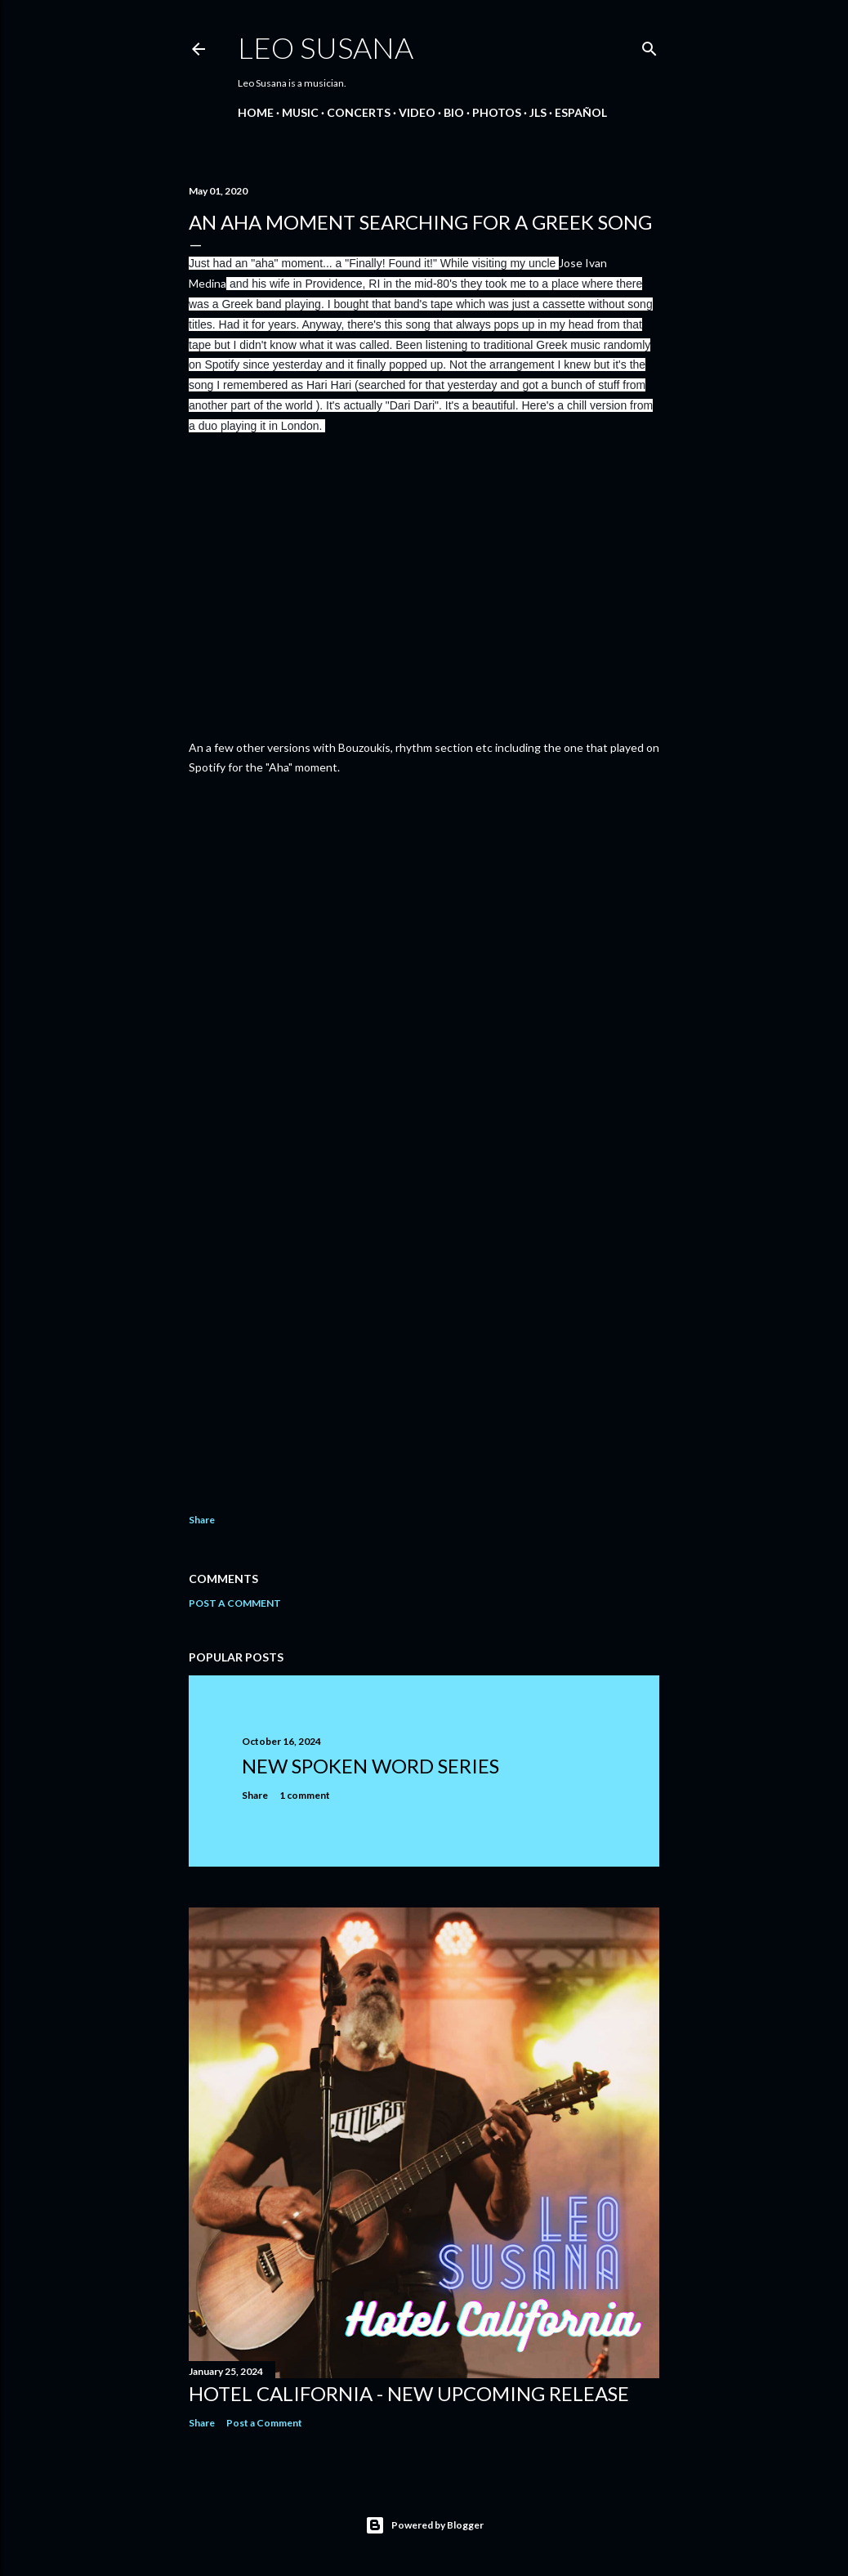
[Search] (649, 45)
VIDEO (417, 112)
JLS (538, 112)
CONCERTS (359, 112)
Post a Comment (235, 1603)
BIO (454, 112)
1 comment (304, 1795)
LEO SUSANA (325, 47)
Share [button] (202, 1520)
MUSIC (300, 112)
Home (256, 112)
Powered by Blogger (424, 2525)
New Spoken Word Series (370, 1766)
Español (581, 112)
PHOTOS (496, 112)
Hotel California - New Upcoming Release (409, 2393)
